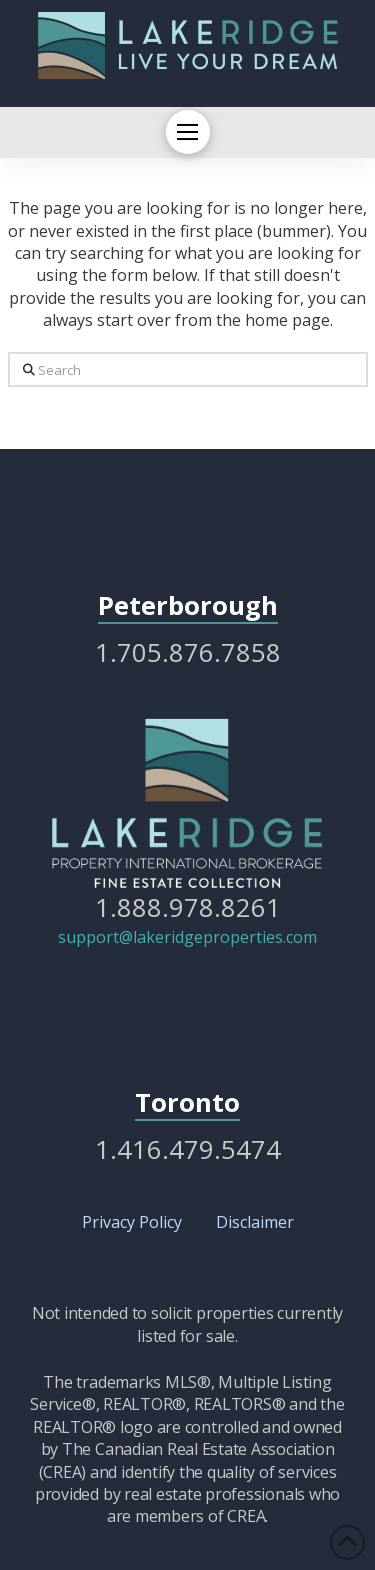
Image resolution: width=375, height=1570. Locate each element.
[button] (188, 132)
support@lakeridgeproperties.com (187, 937)
